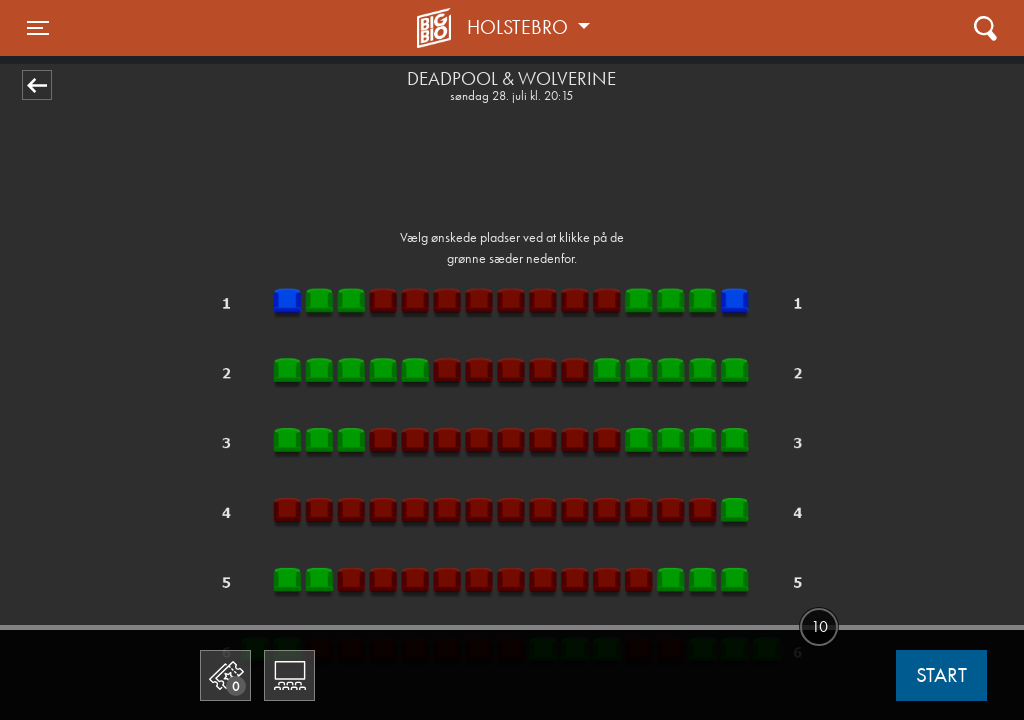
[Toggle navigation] (38, 28)
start (941, 675)
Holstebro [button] (520, 27)
